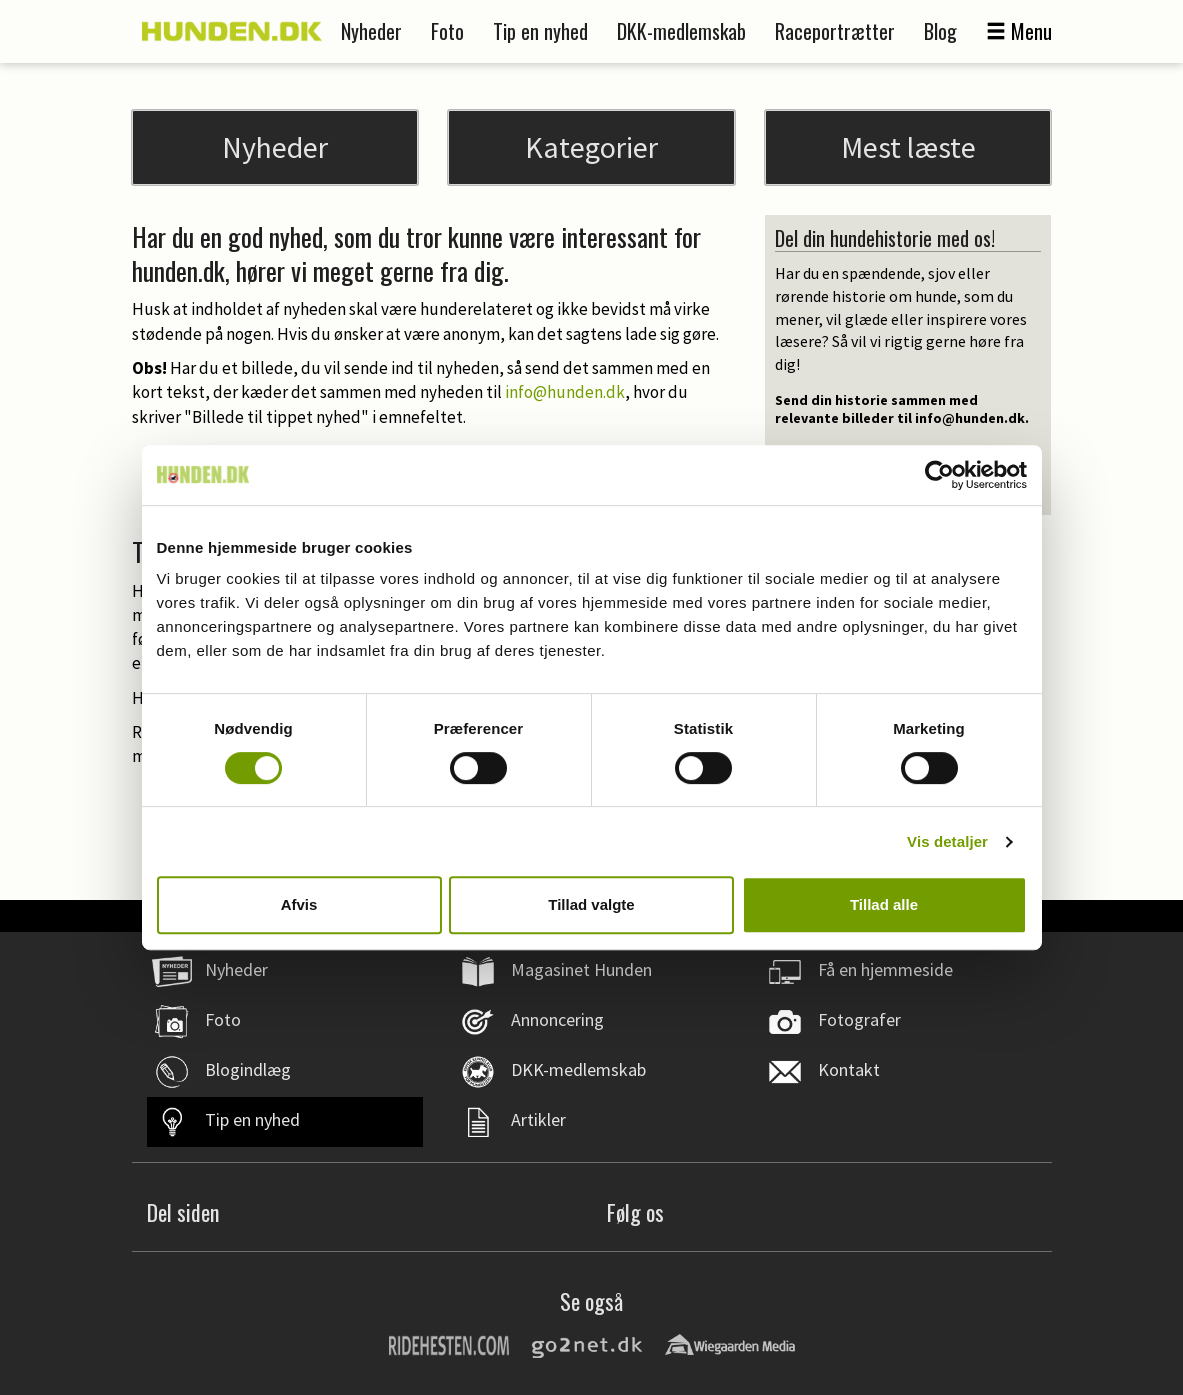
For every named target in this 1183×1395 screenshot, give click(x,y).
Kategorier (591, 147)
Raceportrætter (835, 31)
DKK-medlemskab (681, 31)
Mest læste (908, 147)
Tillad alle (884, 904)
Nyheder (371, 31)
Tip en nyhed (540, 31)
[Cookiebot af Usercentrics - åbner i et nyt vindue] (939, 475)
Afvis (299, 904)
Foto (447, 31)
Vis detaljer (947, 841)
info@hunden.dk (565, 392)
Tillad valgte (591, 904)
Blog (940, 31)
